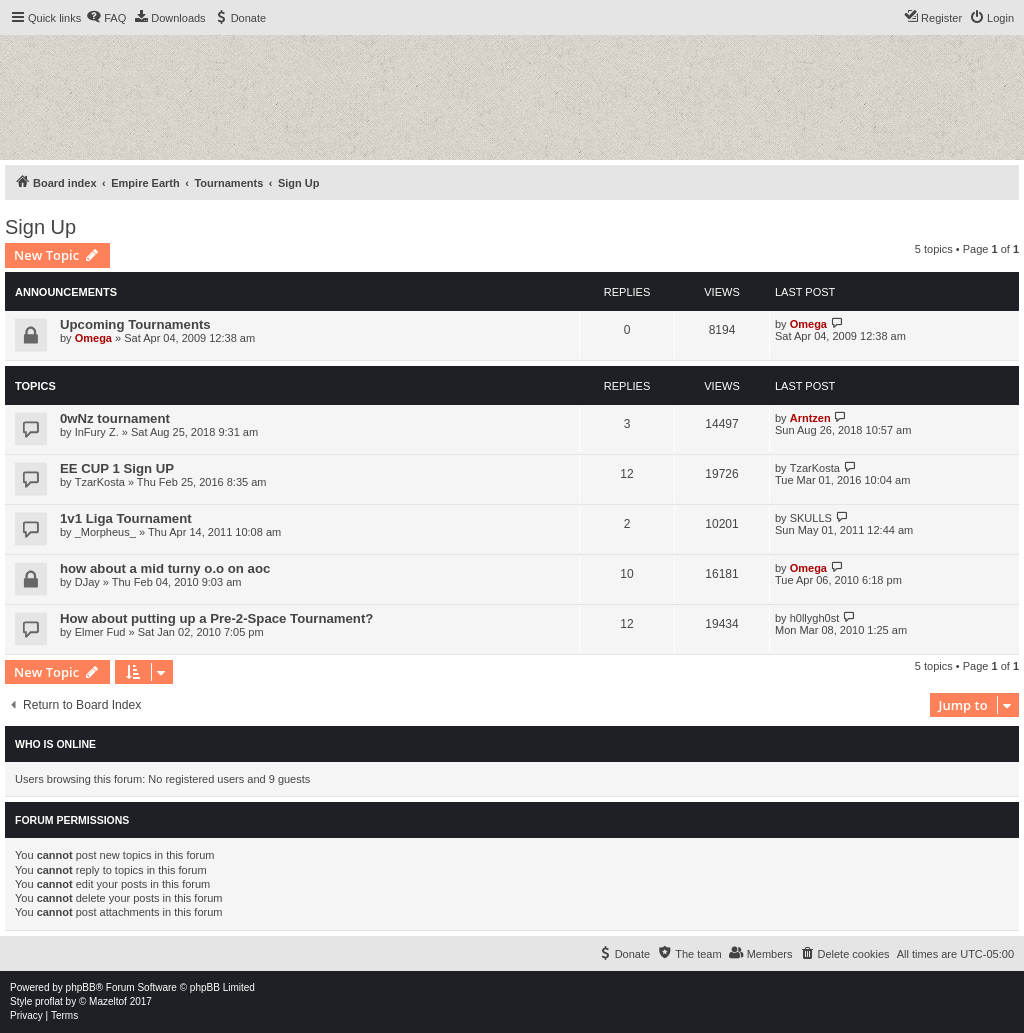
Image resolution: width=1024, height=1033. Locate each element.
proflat (49, 1001)
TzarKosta (100, 482)
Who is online (55, 744)
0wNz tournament (115, 418)
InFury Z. (97, 432)
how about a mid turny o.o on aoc (165, 568)
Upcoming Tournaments (135, 324)
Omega (93, 338)
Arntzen (810, 418)
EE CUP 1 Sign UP (117, 468)
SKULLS (811, 518)
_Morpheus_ (105, 532)
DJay (87, 582)
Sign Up (40, 227)
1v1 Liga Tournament (126, 518)
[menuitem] (106, 18)
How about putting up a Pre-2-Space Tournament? (216, 618)
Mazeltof (108, 1001)
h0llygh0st (815, 618)
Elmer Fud (100, 632)
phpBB (81, 987)
